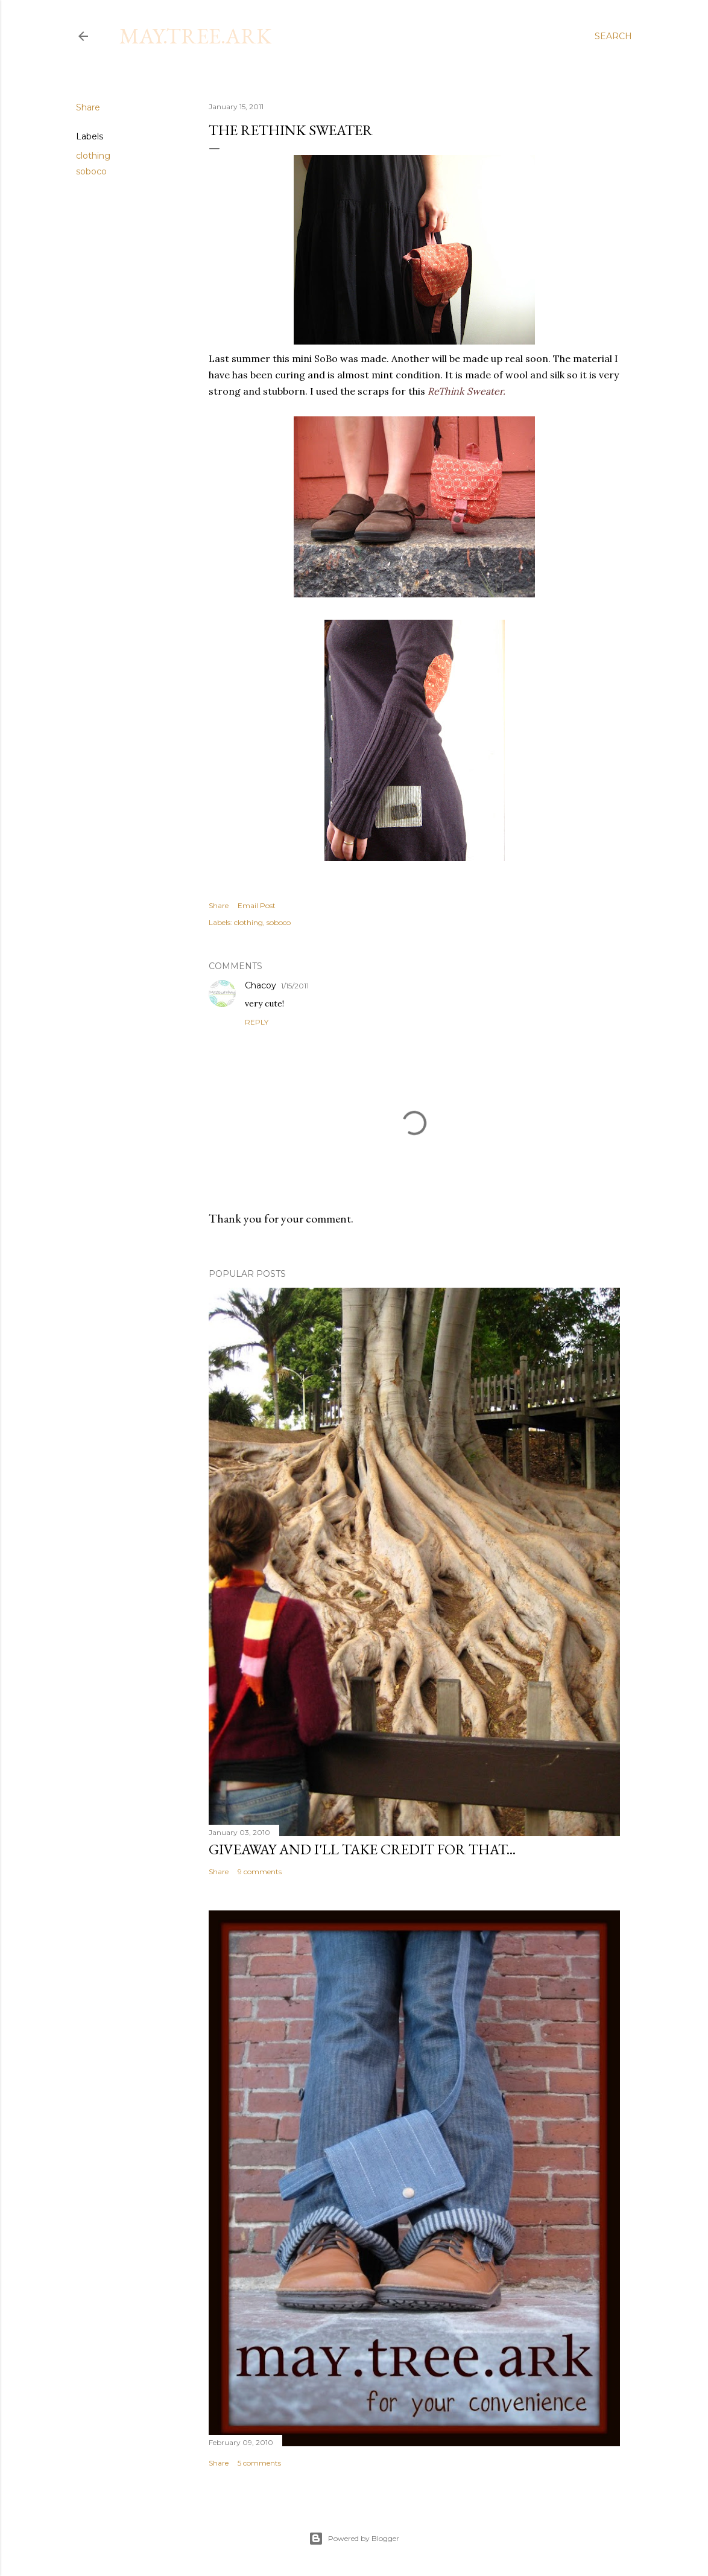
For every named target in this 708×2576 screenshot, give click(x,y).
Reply (256, 1021)
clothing (93, 155)
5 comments (259, 2462)
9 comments (260, 1871)
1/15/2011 (295, 985)
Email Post (257, 905)
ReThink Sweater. (465, 391)
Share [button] (88, 107)
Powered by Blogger (354, 2538)
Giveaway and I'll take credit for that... (362, 1849)
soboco (91, 171)
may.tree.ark (195, 36)
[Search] (613, 36)
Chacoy (260, 985)
